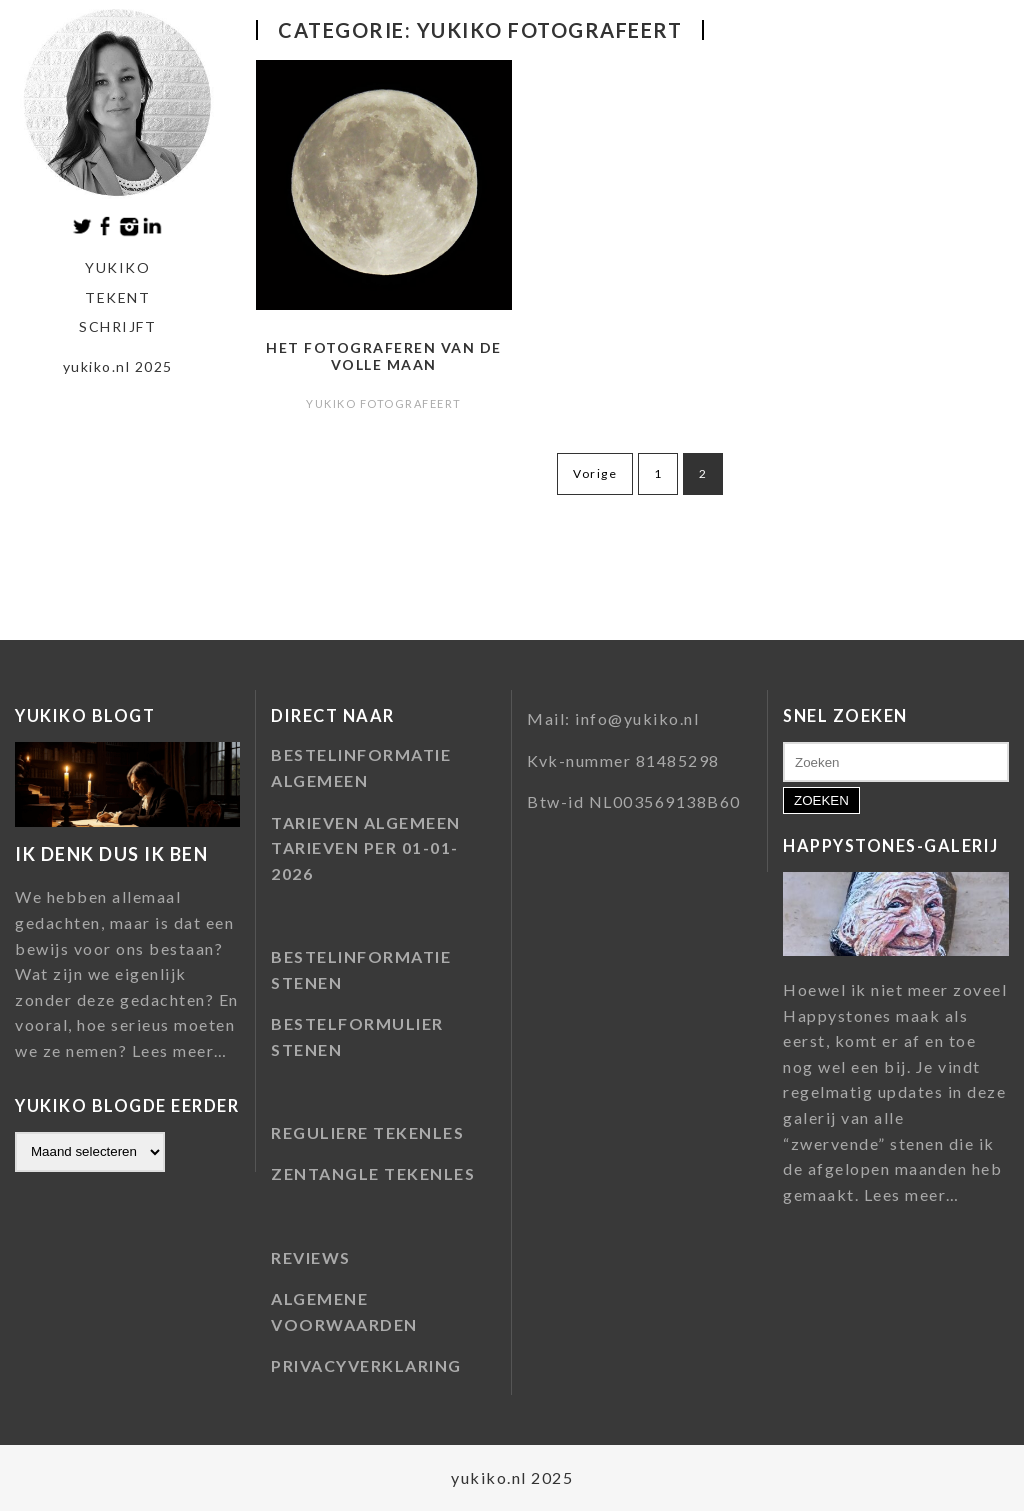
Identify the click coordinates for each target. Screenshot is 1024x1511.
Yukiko (117, 267)
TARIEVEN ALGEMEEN (366, 822)
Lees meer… (180, 1051)
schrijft (117, 326)
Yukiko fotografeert (384, 403)
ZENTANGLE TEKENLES (373, 1173)
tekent (117, 297)
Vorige (595, 473)
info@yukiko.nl (637, 718)
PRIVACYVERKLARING (366, 1365)
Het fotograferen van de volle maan (384, 356)
